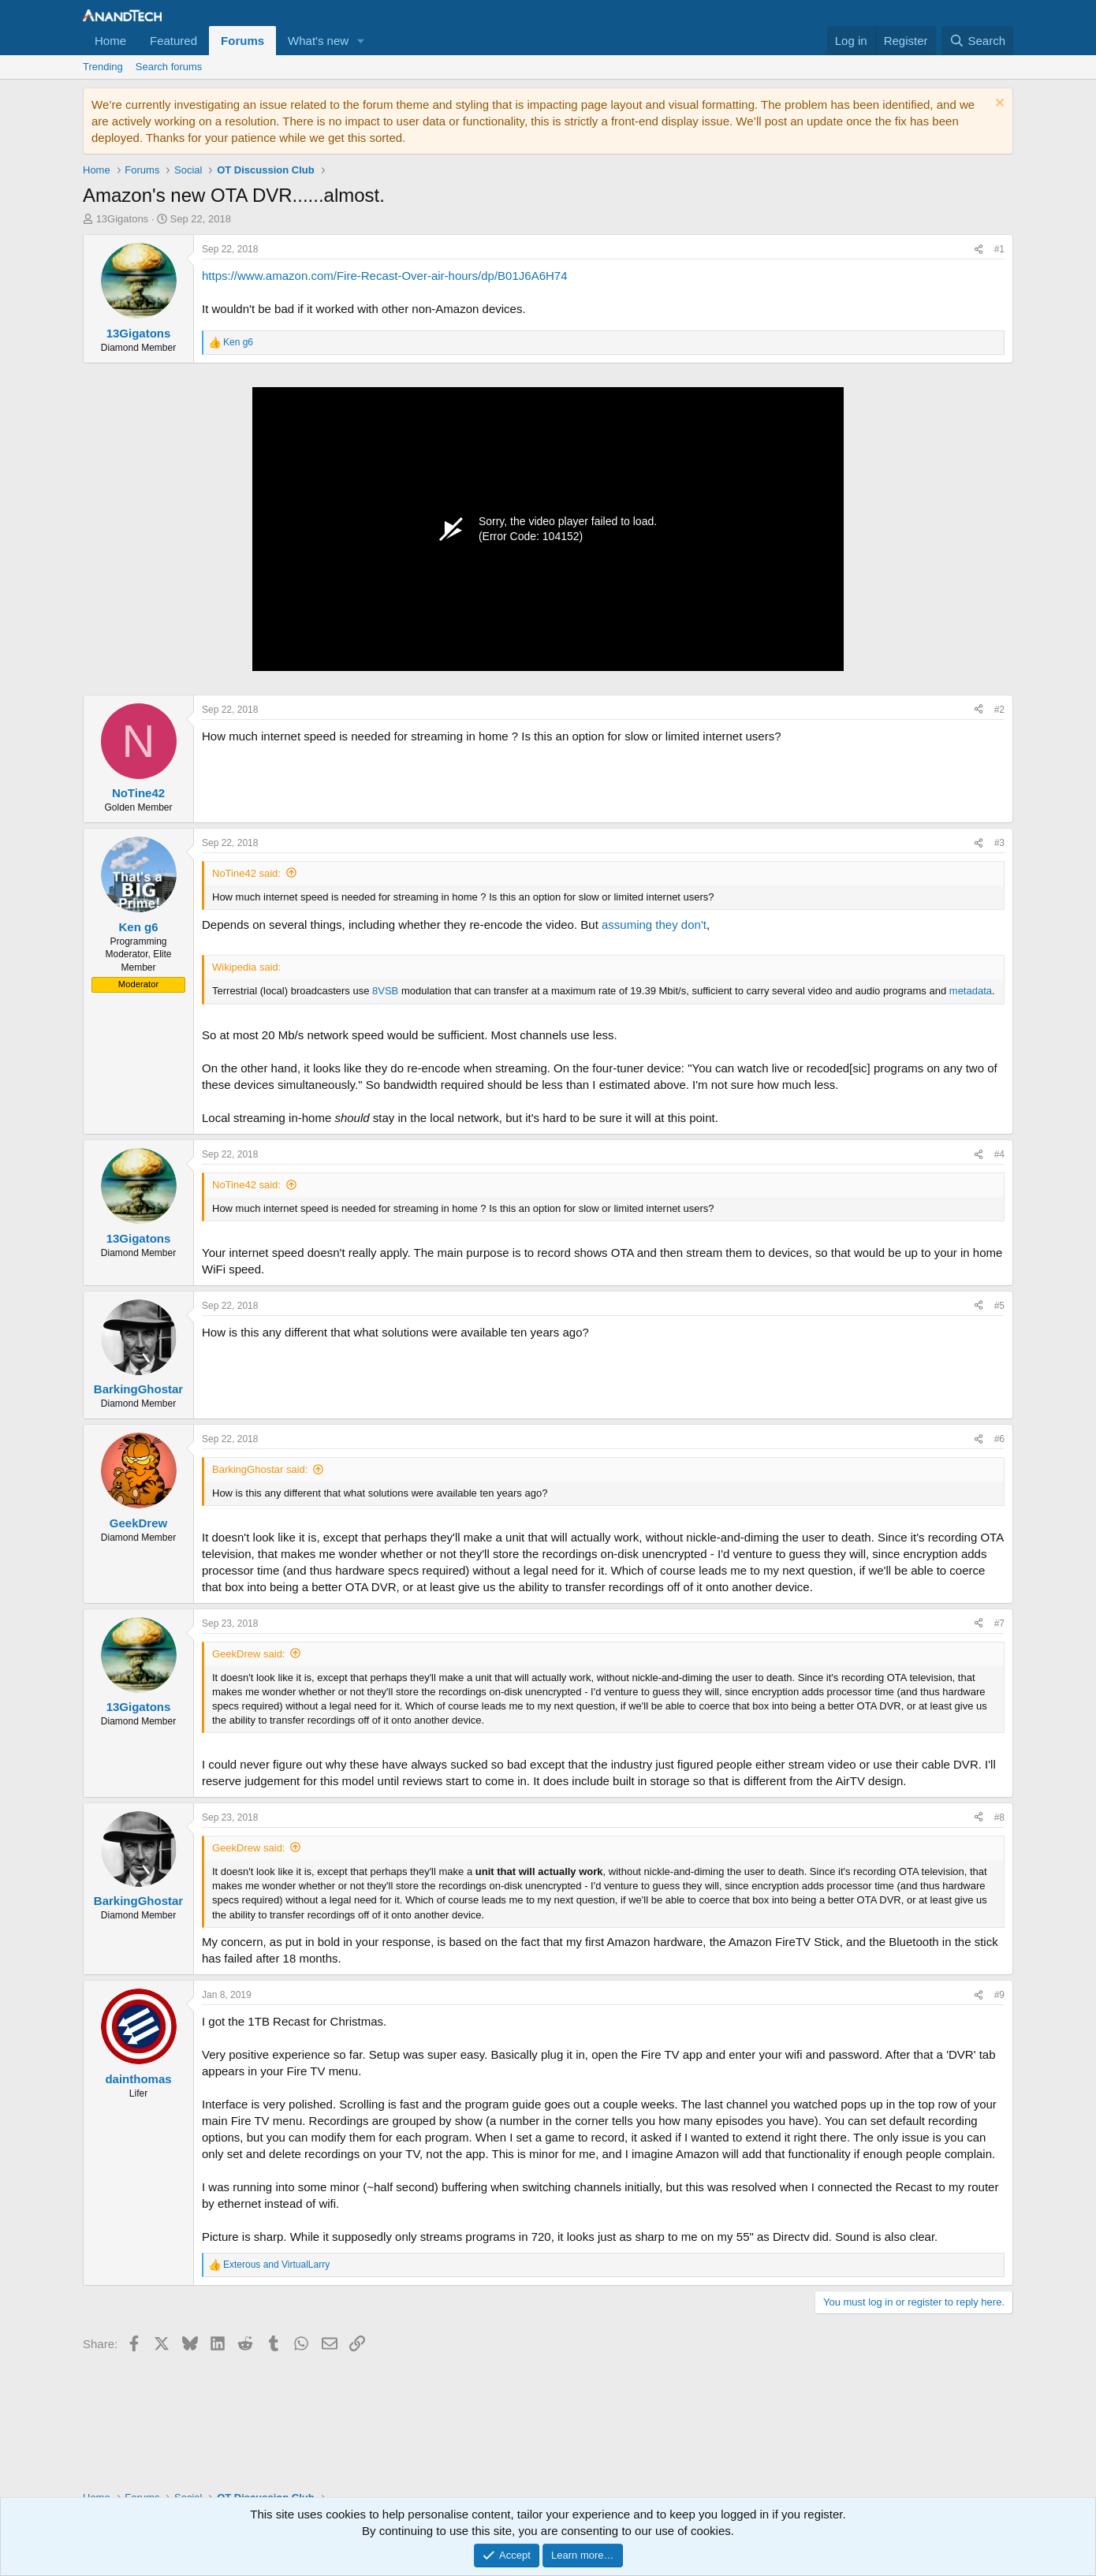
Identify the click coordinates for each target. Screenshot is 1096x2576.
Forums (242, 40)
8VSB (385, 991)
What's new (318, 40)
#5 (999, 1305)
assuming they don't (654, 924)
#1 (999, 249)
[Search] (977, 40)
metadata (970, 991)
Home (110, 40)
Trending (103, 67)
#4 (999, 1154)
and (276, 2264)
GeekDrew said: (248, 1654)
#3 (999, 842)
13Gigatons (122, 219)
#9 (999, 1994)
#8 (999, 1817)
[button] (361, 40)
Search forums (169, 67)
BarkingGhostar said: (260, 1469)
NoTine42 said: (246, 873)
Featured (173, 40)
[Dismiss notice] (998, 104)
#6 (999, 1439)
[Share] (978, 249)
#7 (999, 1623)
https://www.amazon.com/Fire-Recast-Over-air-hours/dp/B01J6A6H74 (385, 275)
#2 (999, 709)
